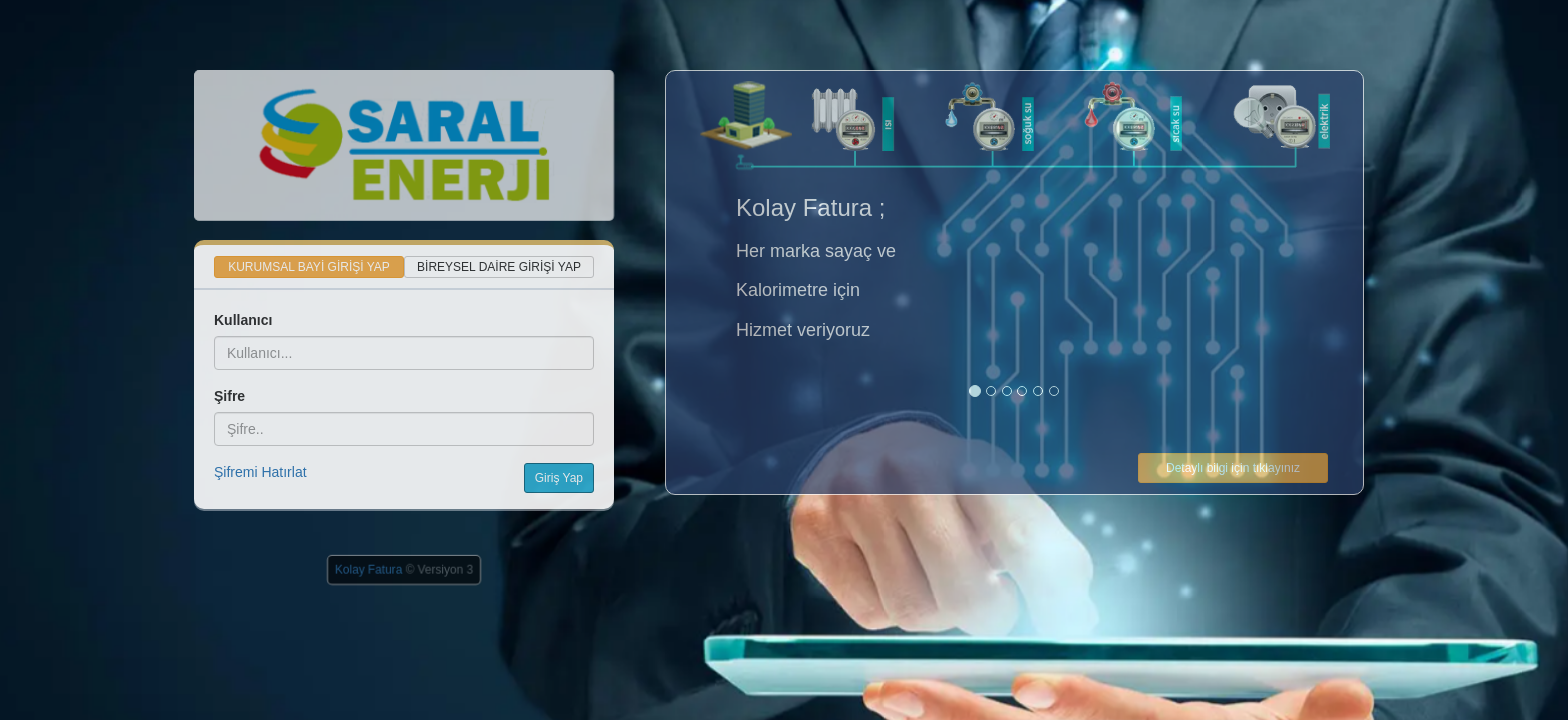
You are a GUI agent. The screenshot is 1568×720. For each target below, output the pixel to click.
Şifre (229, 396)
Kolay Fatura (368, 570)
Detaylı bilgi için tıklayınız (1233, 468)
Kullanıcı (243, 320)
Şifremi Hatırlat (260, 472)
